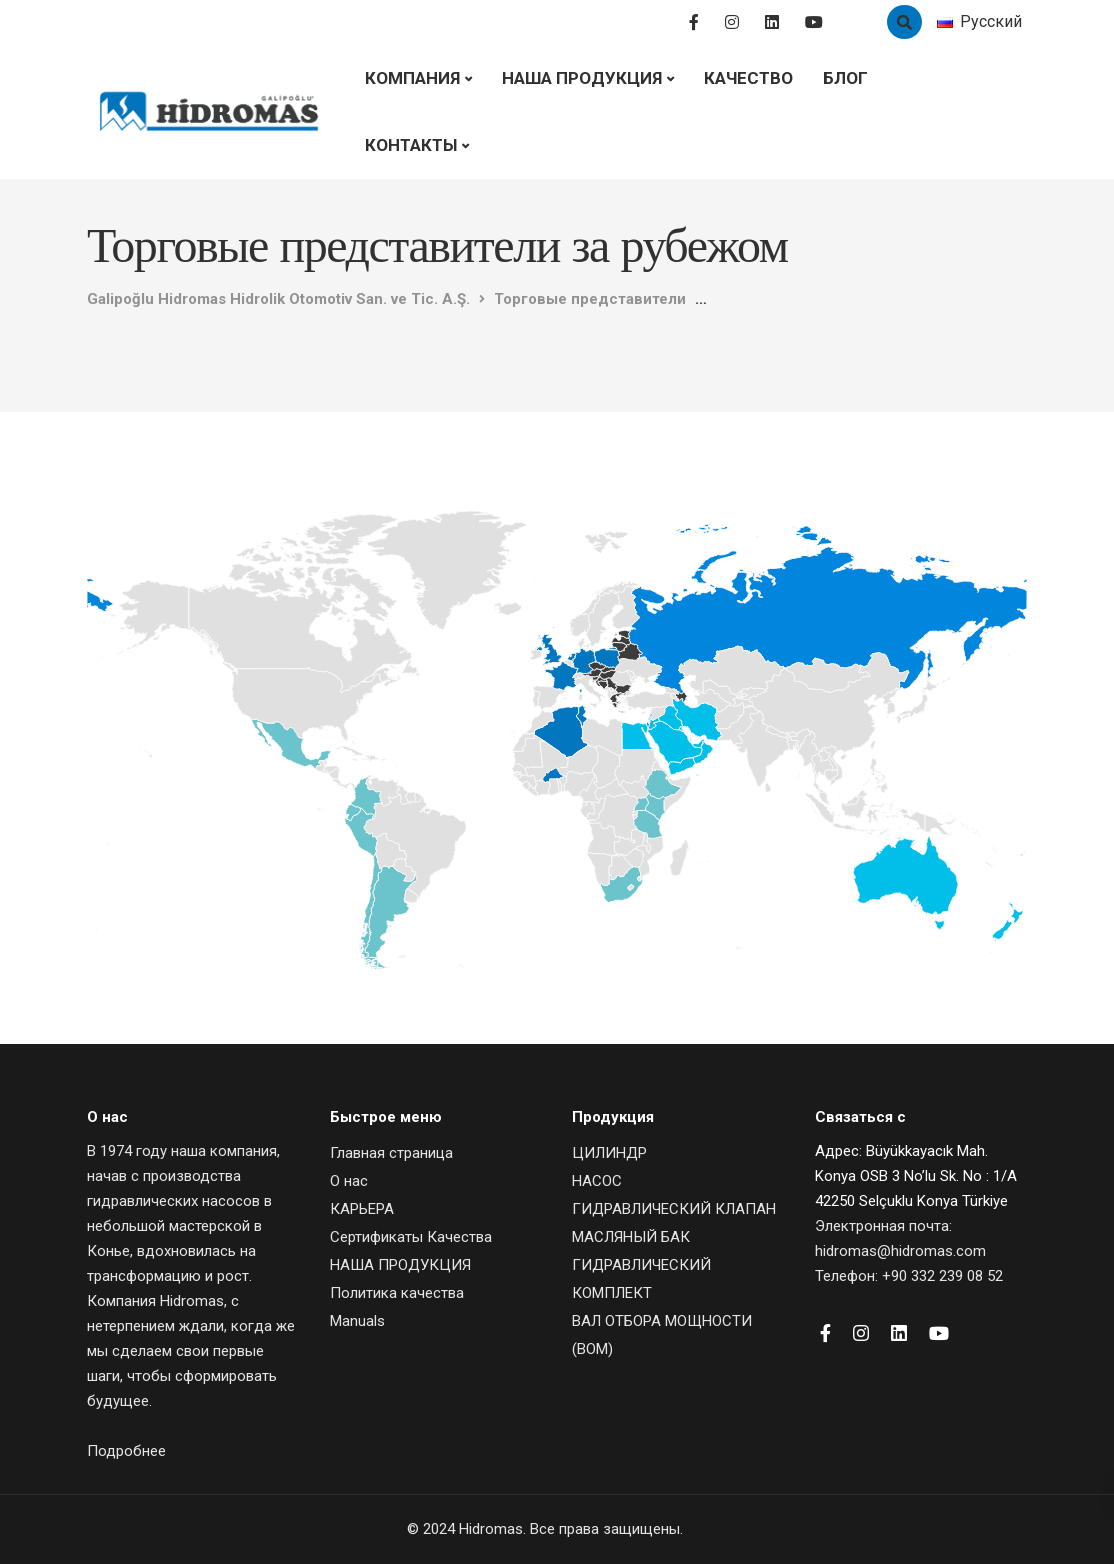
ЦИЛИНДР (609, 1153)
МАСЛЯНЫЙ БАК (631, 1237)
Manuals (357, 1321)
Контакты (411, 145)
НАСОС (597, 1181)
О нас (349, 1181)
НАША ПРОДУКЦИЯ (582, 78)
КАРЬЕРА (362, 1209)
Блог (845, 78)
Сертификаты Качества (411, 1237)
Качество (748, 78)
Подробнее (126, 1451)
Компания (412, 78)
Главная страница (391, 1153)
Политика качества (397, 1293)
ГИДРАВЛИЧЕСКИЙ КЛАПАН (674, 1209)
